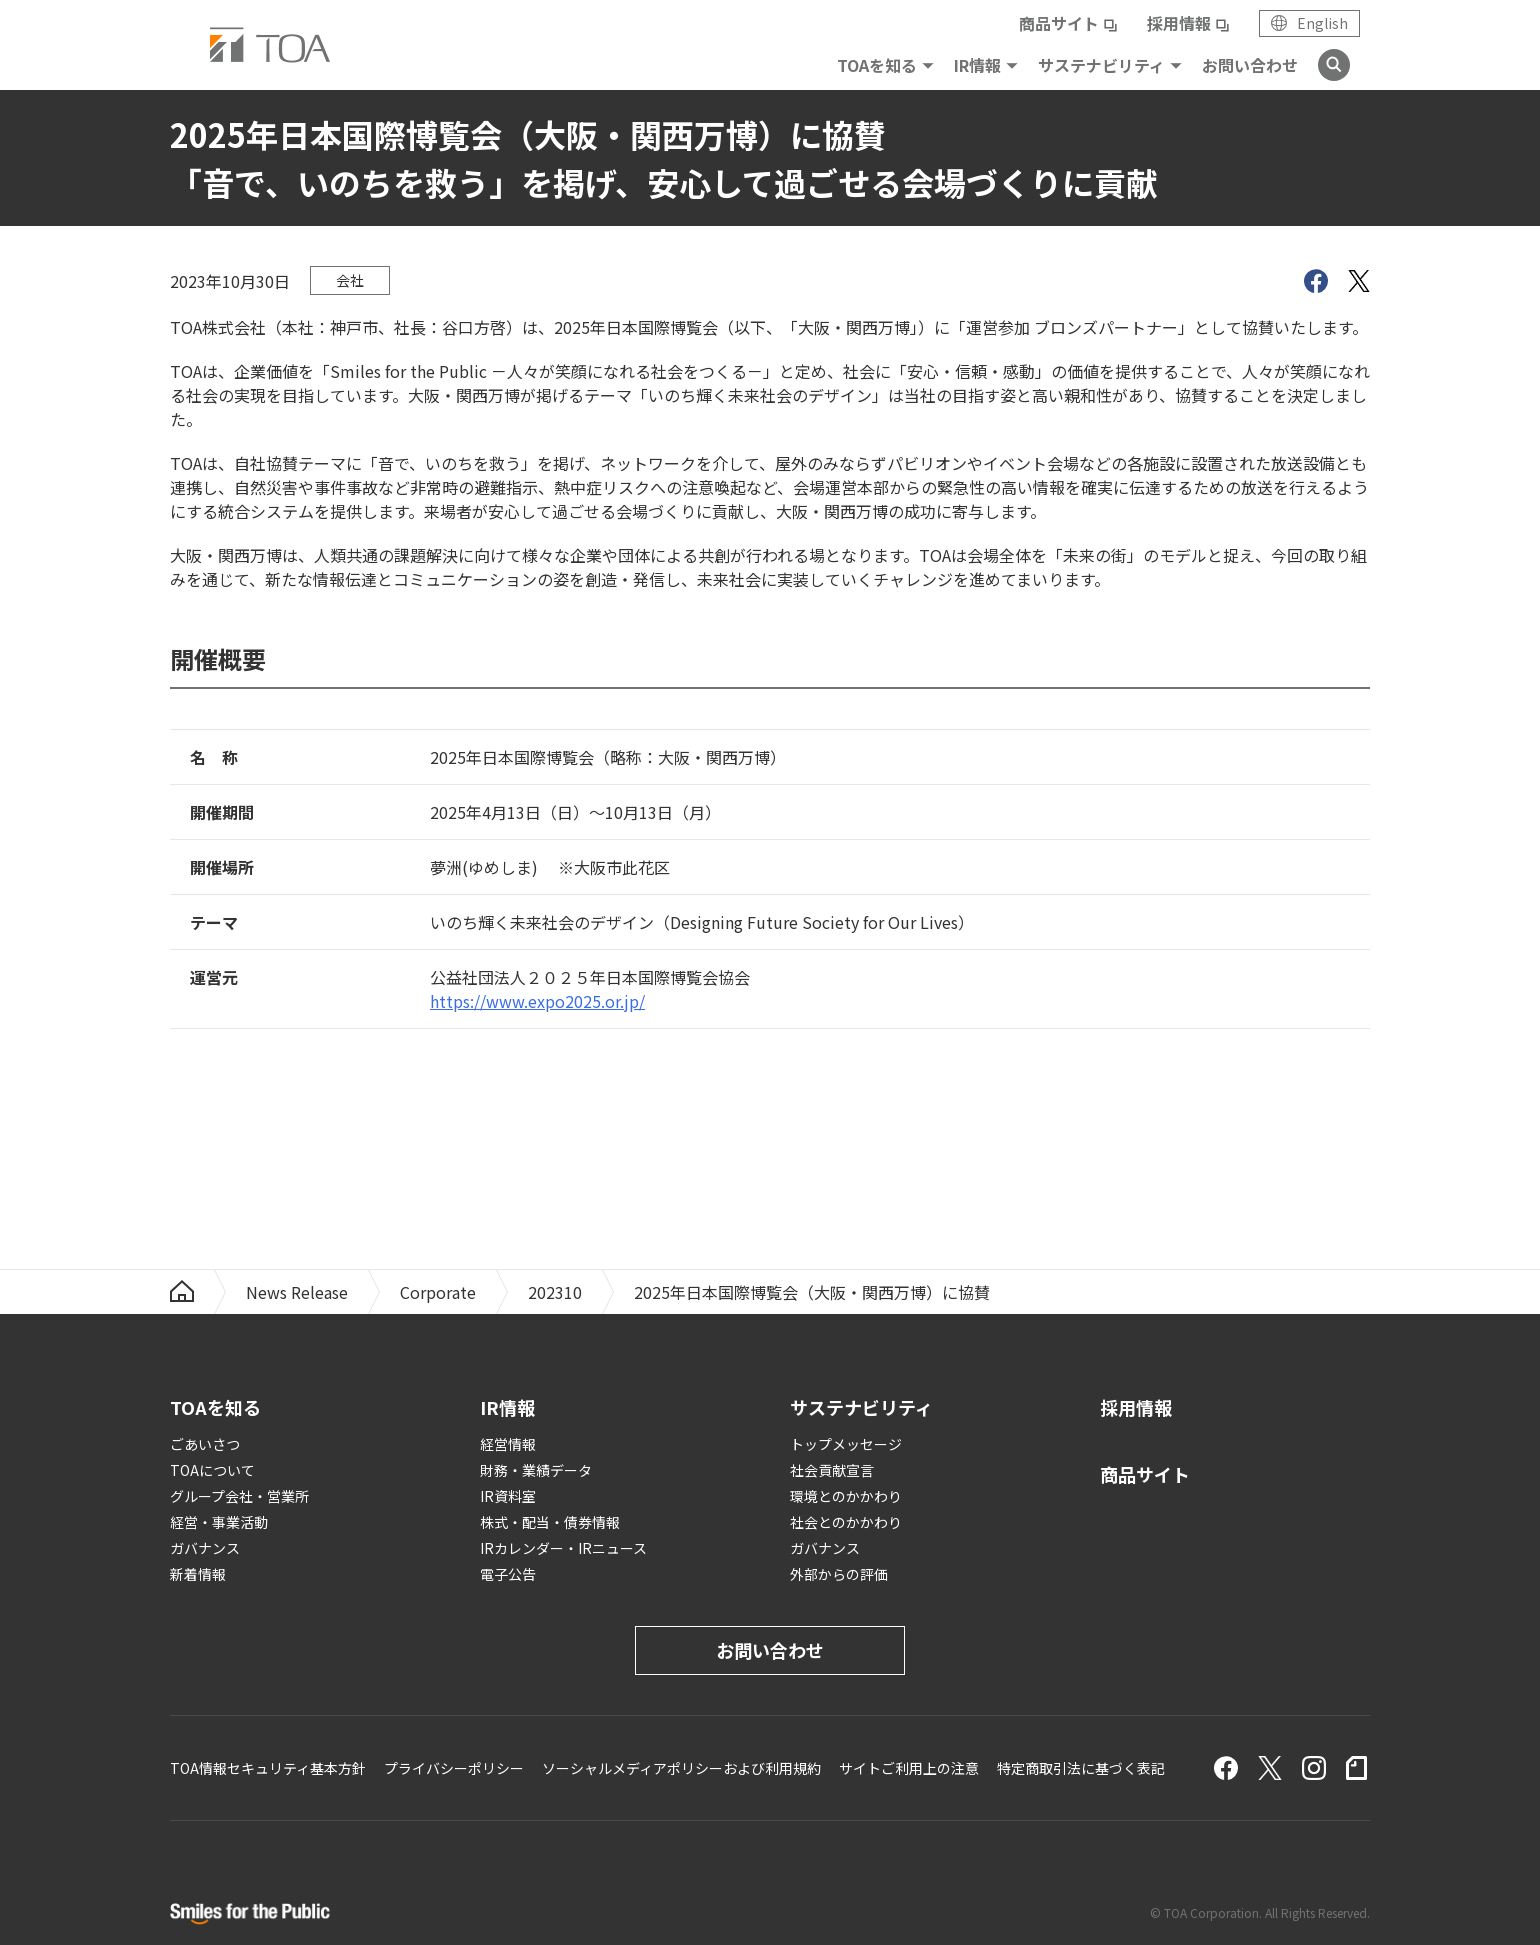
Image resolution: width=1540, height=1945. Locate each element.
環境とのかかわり (846, 1496)
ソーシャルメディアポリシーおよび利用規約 (681, 1768)
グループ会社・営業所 (239, 1496)
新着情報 (198, 1574)
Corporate (438, 1292)
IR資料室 (508, 1496)
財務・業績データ (536, 1470)
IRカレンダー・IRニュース (563, 1548)
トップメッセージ (846, 1444)
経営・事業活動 (219, 1522)
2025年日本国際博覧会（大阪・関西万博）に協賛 (812, 1292)
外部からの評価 (839, 1574)
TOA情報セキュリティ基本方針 (268, 1768)
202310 (555, 1292)
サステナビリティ (1101, 65)
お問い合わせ (1250, 65)
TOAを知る (877, 65)
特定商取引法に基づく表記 (1081, 1768)
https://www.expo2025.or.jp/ (537, 1001)
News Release (297, 1292)
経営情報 (508, 1444)
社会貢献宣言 (832, 1470)
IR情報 (977, 65)
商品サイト (1059, 23)
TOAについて (212, 1470)
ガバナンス (205, 1548)
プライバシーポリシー (454, 1768)
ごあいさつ (205, 1444)
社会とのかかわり (846, 1522)
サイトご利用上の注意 (909, 1768)
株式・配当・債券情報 (550, 1522)
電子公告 (508, 1574)
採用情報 (1179, 23)
